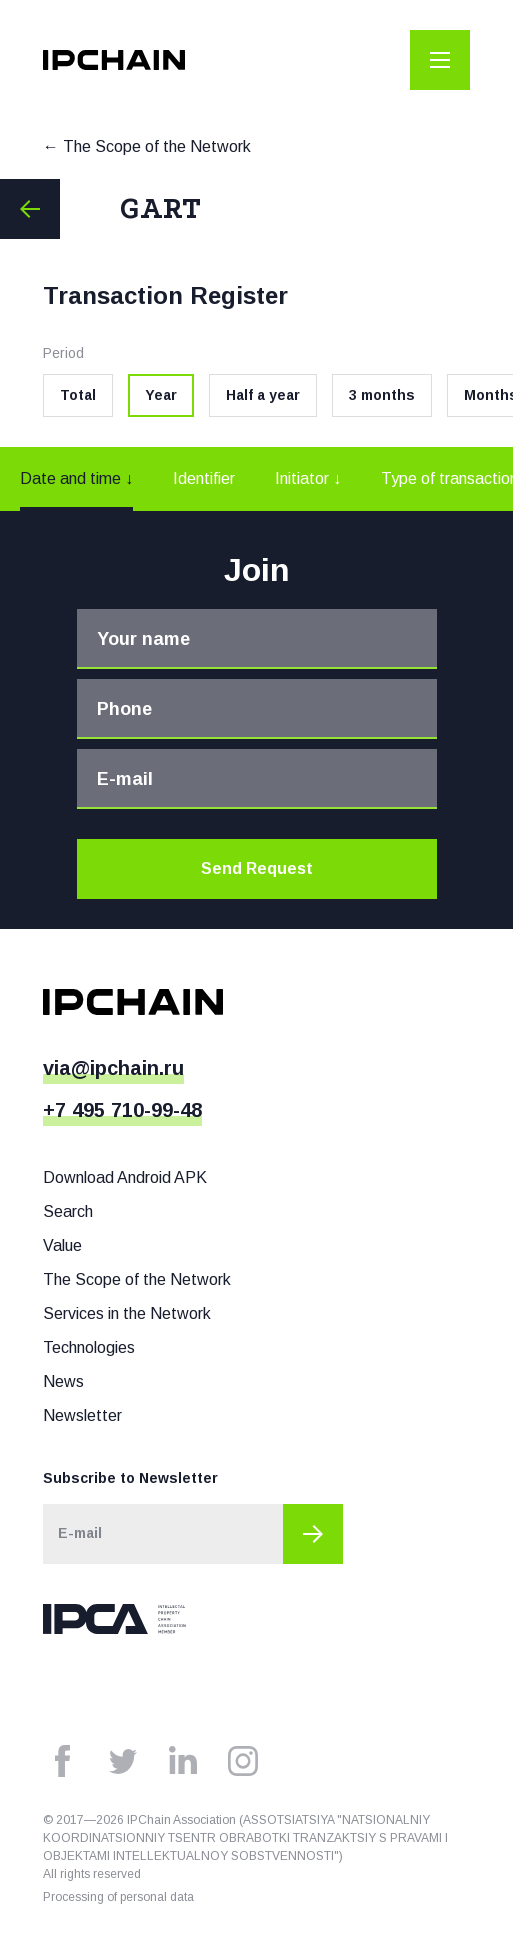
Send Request (257, 868)
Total (78, 395)
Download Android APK (125, 1177)
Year (161, 395)
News (63, 1381)
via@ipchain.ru (113, 1068)
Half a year (263, 395)
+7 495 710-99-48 (122, 1110)
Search (68, 1211)
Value (62, 1245)
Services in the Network (127, 1313)
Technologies (89, 1347)
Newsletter (82, 1415)
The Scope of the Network (157, 146)
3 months (382, 395)
